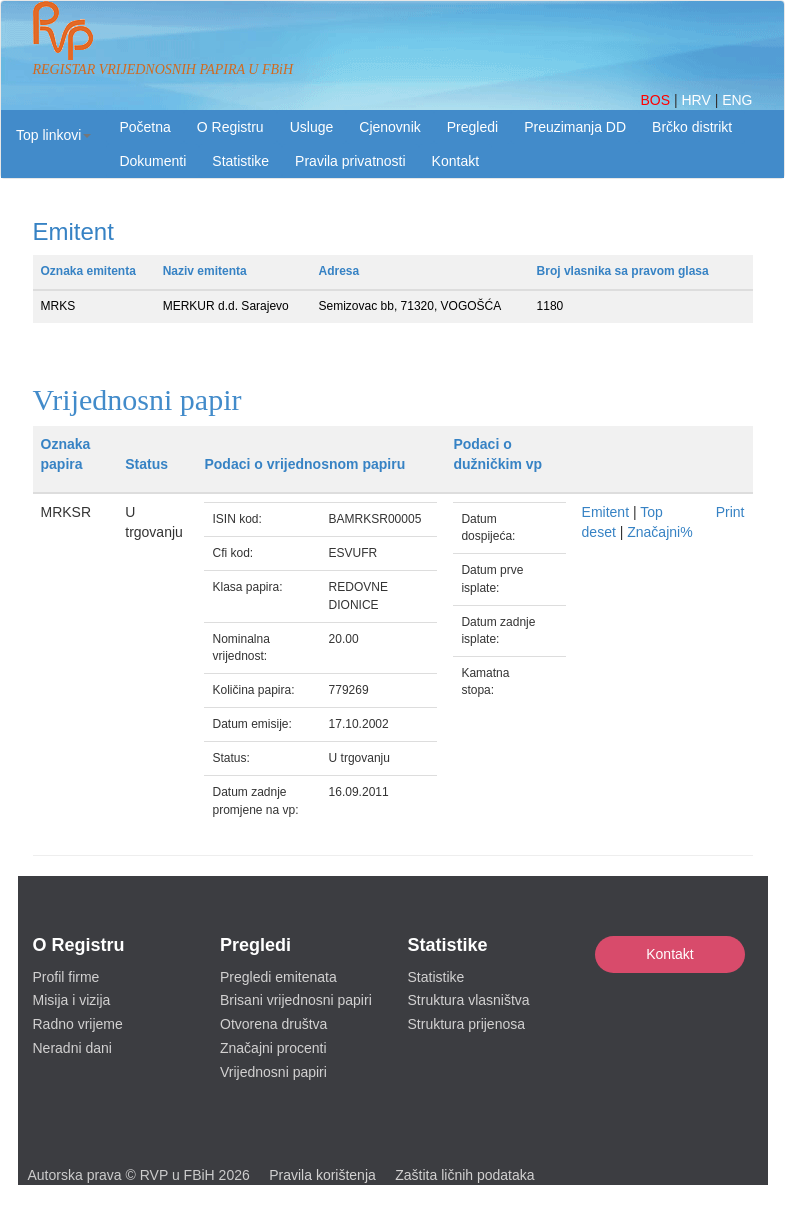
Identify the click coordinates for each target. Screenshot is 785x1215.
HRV (697, 100)
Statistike (240, 161)
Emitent (605, 512)
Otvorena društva (273, 1024)
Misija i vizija (72, 1000)
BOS (656, 100)
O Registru (230, 127)
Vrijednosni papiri (273, 1072)
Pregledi (472, 127)
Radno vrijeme (78, 1024)
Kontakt (669, 954)
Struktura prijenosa (467, 1024)
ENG (737, 100)
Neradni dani (72, 1048)
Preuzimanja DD (575, 127)
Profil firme (66, 977)
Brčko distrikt (692, 127)
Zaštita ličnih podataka (464, 1175)
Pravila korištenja (322, 1175)
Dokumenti (152, 161)
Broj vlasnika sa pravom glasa (623, 271)
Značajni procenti (273, 1048)
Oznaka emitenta (88, 271)
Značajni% (659, 532)
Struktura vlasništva (469, 1000)
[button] (53, 135)
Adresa (339, 271)
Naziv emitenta (205, 271)
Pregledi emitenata (278, 977)
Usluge (312, 127)
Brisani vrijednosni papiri (296, 1000)
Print (730, 512)
